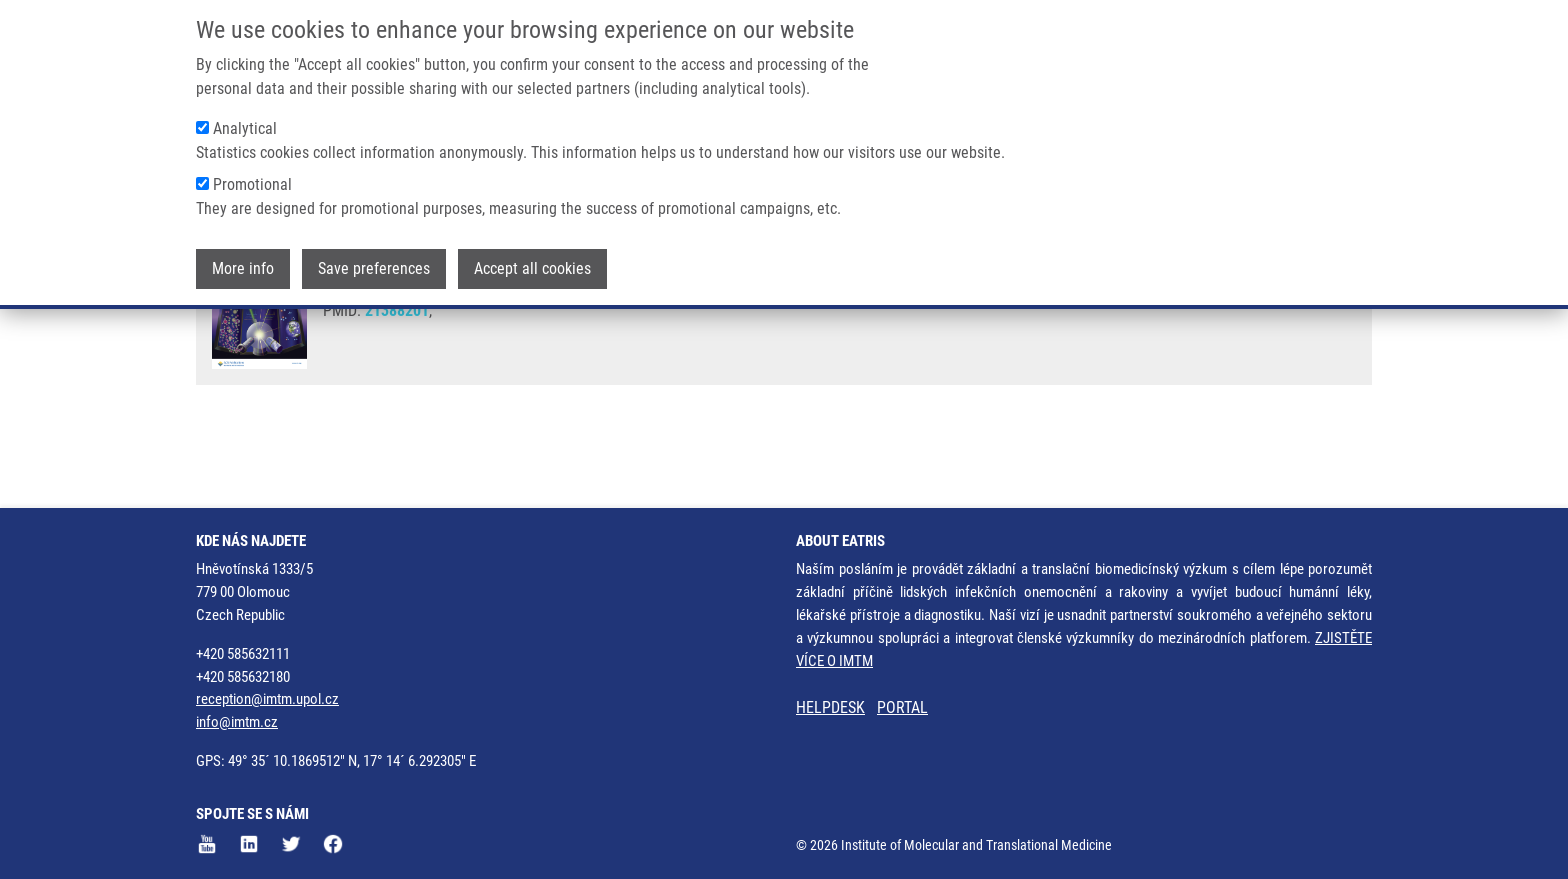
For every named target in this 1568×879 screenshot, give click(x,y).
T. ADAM (566, 329)
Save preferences (374, 268)
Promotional (252, 184)
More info (243, 268)
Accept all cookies (532, 268)
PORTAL (902, 707)
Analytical (245, 128)
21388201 (397, 385)
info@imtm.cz (237, 722)
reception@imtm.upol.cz (267, 699)
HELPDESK (830, 707)
